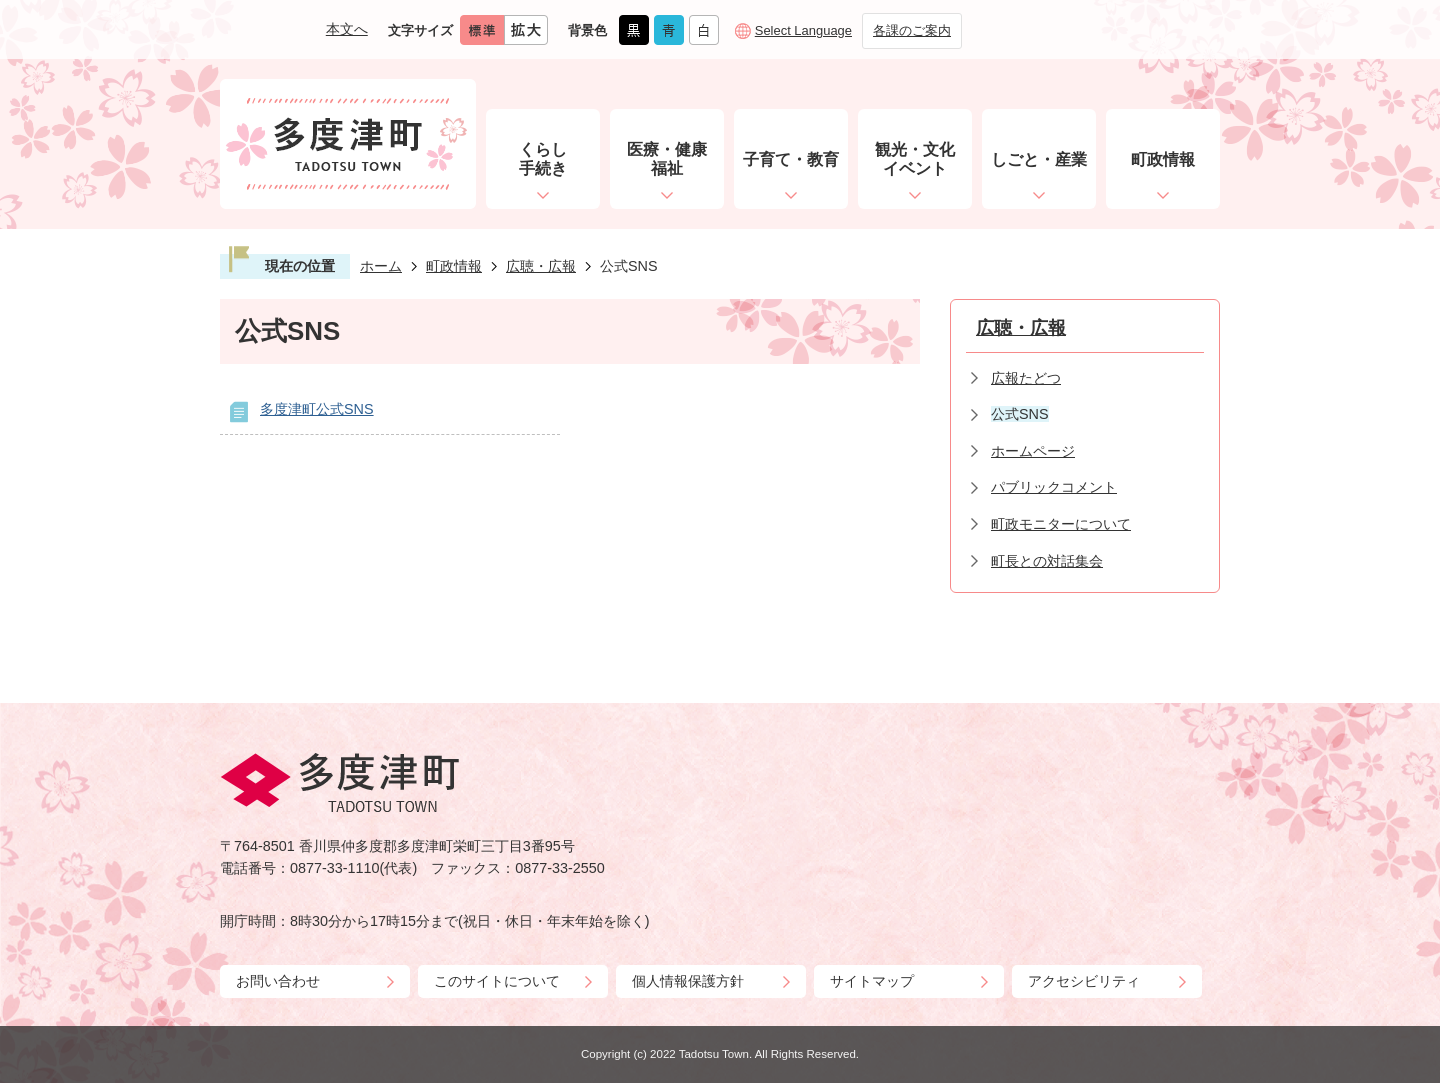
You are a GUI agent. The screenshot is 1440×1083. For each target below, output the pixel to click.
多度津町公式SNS (317, 409)
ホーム (381, 266)
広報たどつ (1026, 378)
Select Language (803, 30)
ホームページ (1033, 451)
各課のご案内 (912, 30)
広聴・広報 (541, 266)
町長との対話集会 (1047, 561)
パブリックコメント (1054, 487)
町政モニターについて (1061, 524)
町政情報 (454, 266)
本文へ (347, 29)
